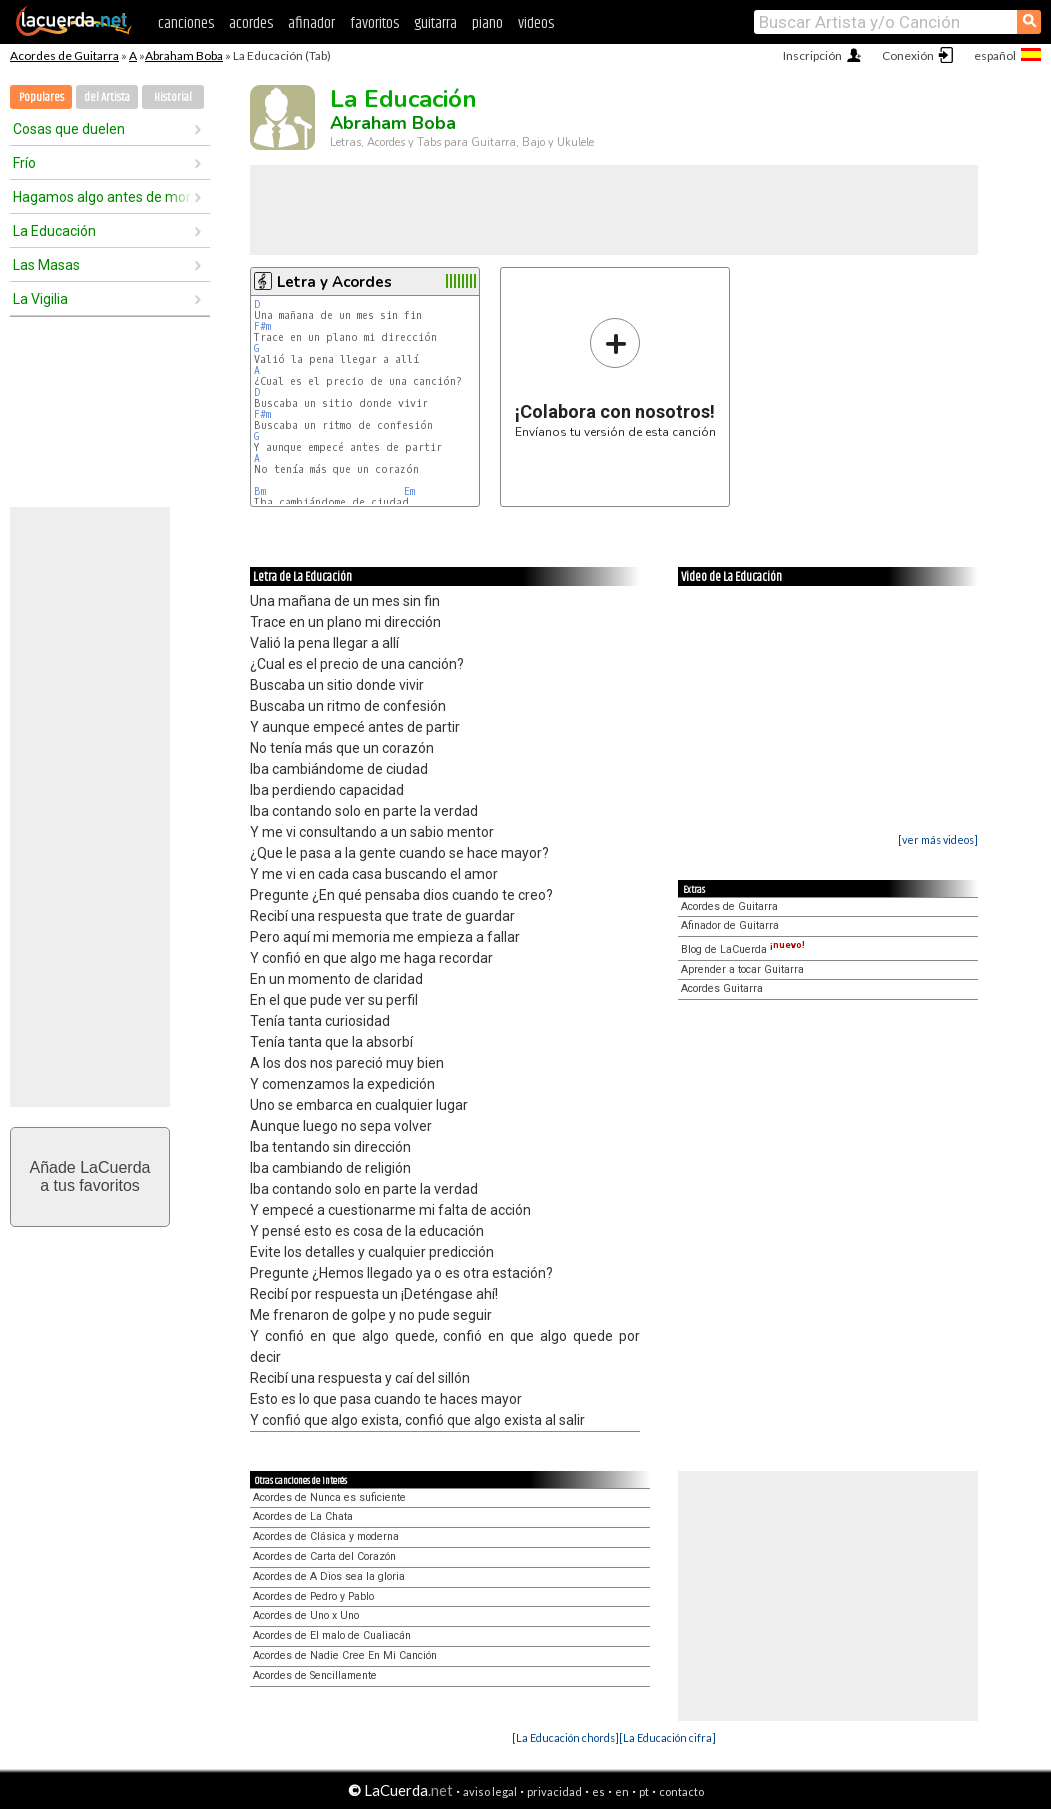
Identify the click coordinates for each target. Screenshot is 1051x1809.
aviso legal (490, 1791)
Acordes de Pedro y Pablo (313, 1596)
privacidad (554, 1791)
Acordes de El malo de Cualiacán (332, 1635)
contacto (681, 1791)
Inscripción (812, 55)
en (622, 1791)
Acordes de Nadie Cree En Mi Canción (345, 1655)
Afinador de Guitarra (730, 925)
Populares (41, 97)
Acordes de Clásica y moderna (326, 1536)
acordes (251, 23)
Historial (173, 97)
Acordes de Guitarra (64, 55)
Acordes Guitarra (722, 988)
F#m (262, 326)
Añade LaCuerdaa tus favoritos (90, 1176)
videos (536, 23)
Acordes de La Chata (303, 1516)
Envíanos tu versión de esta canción (615, 377)
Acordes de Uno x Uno (306, 1615)
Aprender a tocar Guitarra (742, 969)
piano (487, 23)
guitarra (435, 23)
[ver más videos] (938, 839)
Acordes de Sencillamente (315, 1675)
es (598, 1791)
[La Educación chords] (565, 1737)
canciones (186, 23)
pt (644, 1791)
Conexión (908, 55)
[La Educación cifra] (667, 1737)
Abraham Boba (184, 55)
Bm (260, 491)
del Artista (107, 97)
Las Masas (46, 265)
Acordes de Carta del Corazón (324, 1556)
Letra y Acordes (334, 282)
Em (409, 491)
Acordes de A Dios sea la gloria (329, 1576)
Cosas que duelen (69, 129)
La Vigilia (40, 299)
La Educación (54, 231)
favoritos (374, 23)
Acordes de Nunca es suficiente (329, 1497)
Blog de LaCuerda (743, 949)
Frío (24, 163)
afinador (311, 23)
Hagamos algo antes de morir (103, 197)
